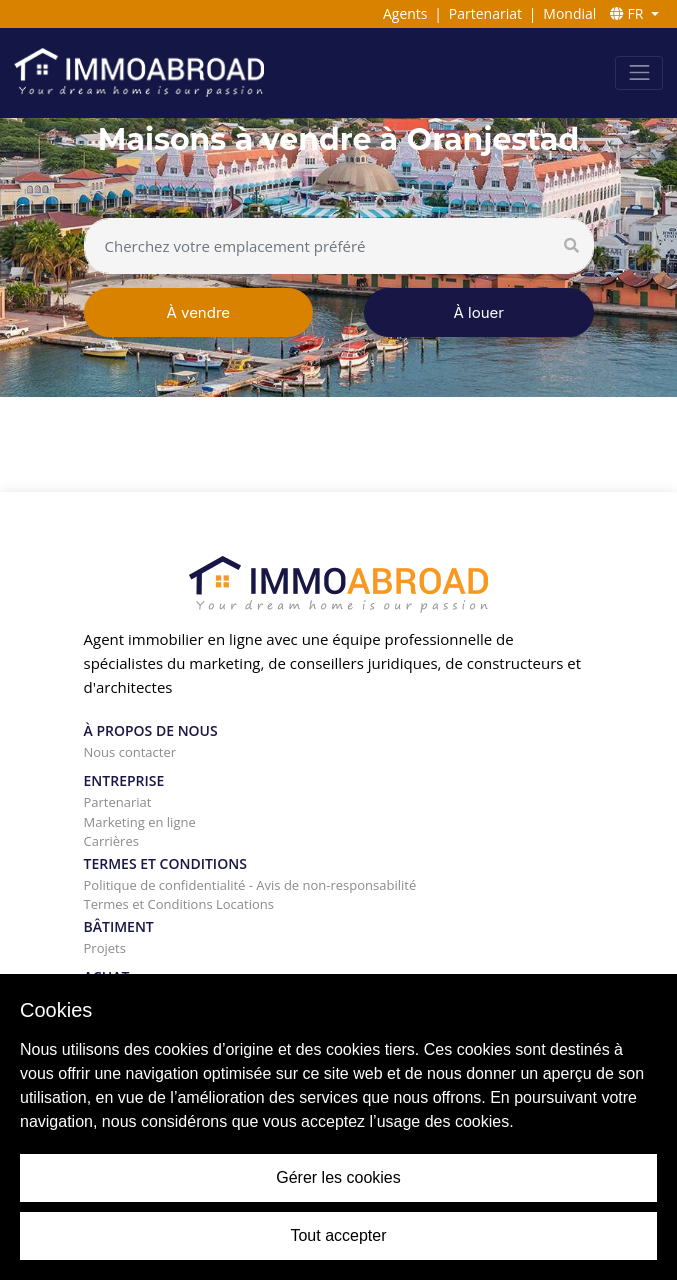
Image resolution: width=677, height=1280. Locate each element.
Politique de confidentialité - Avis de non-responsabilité (250, 885)
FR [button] (628, 13)
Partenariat (485, 13)
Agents (405, 13)
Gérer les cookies (338, 1177)
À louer (479, 312)
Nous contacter (130, 752)
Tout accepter (338, 1235)
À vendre (198, 312)
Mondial (569, 13)
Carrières (111, 841)
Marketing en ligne (140, 822)
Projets (105, 948)
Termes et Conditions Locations (179, 904)
